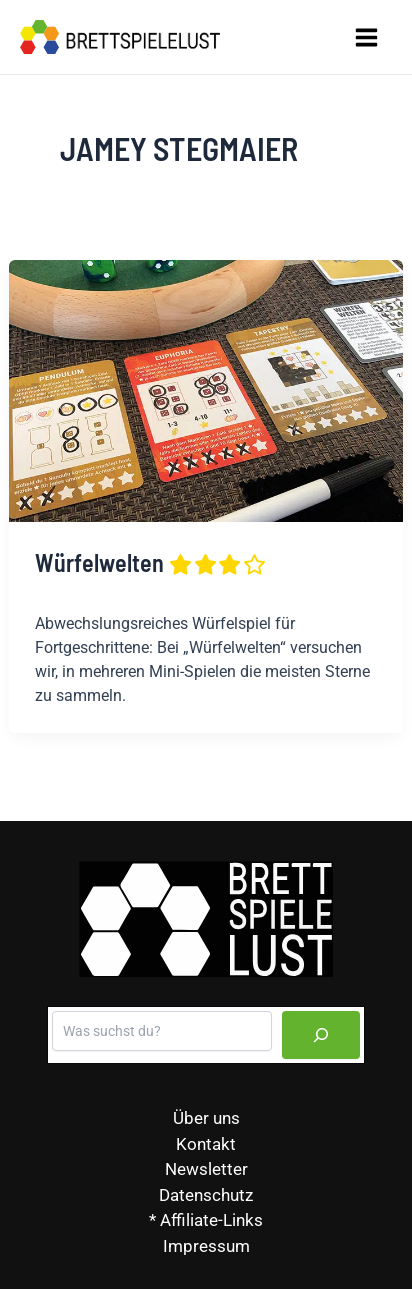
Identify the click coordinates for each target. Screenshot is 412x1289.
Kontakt (206, 1144)
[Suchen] (321, 1035)
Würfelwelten (151, 562)
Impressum (206, 1246)
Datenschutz (206, 1195)
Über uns (206, 1118)
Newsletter (206, 1169)
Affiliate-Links (211, 1220)
